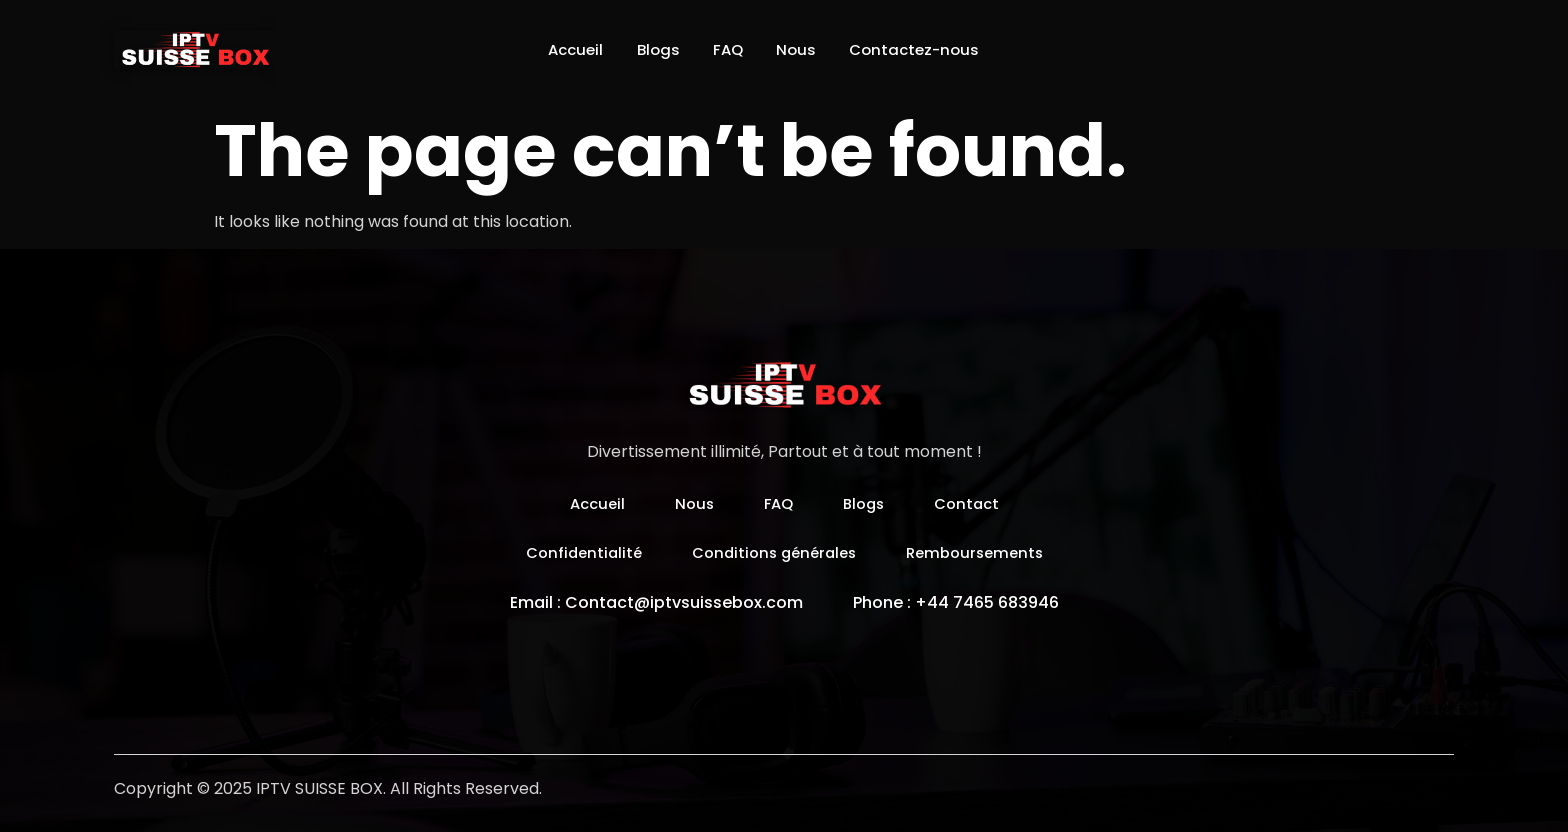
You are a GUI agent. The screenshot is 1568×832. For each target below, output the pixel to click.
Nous (803, 49)
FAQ (727, 49)
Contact (972, 503)
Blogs (648, 49)
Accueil (556, 49)
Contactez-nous (932, 49)
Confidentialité (574, 552)
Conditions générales (772, 552)
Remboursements (982, 552)
